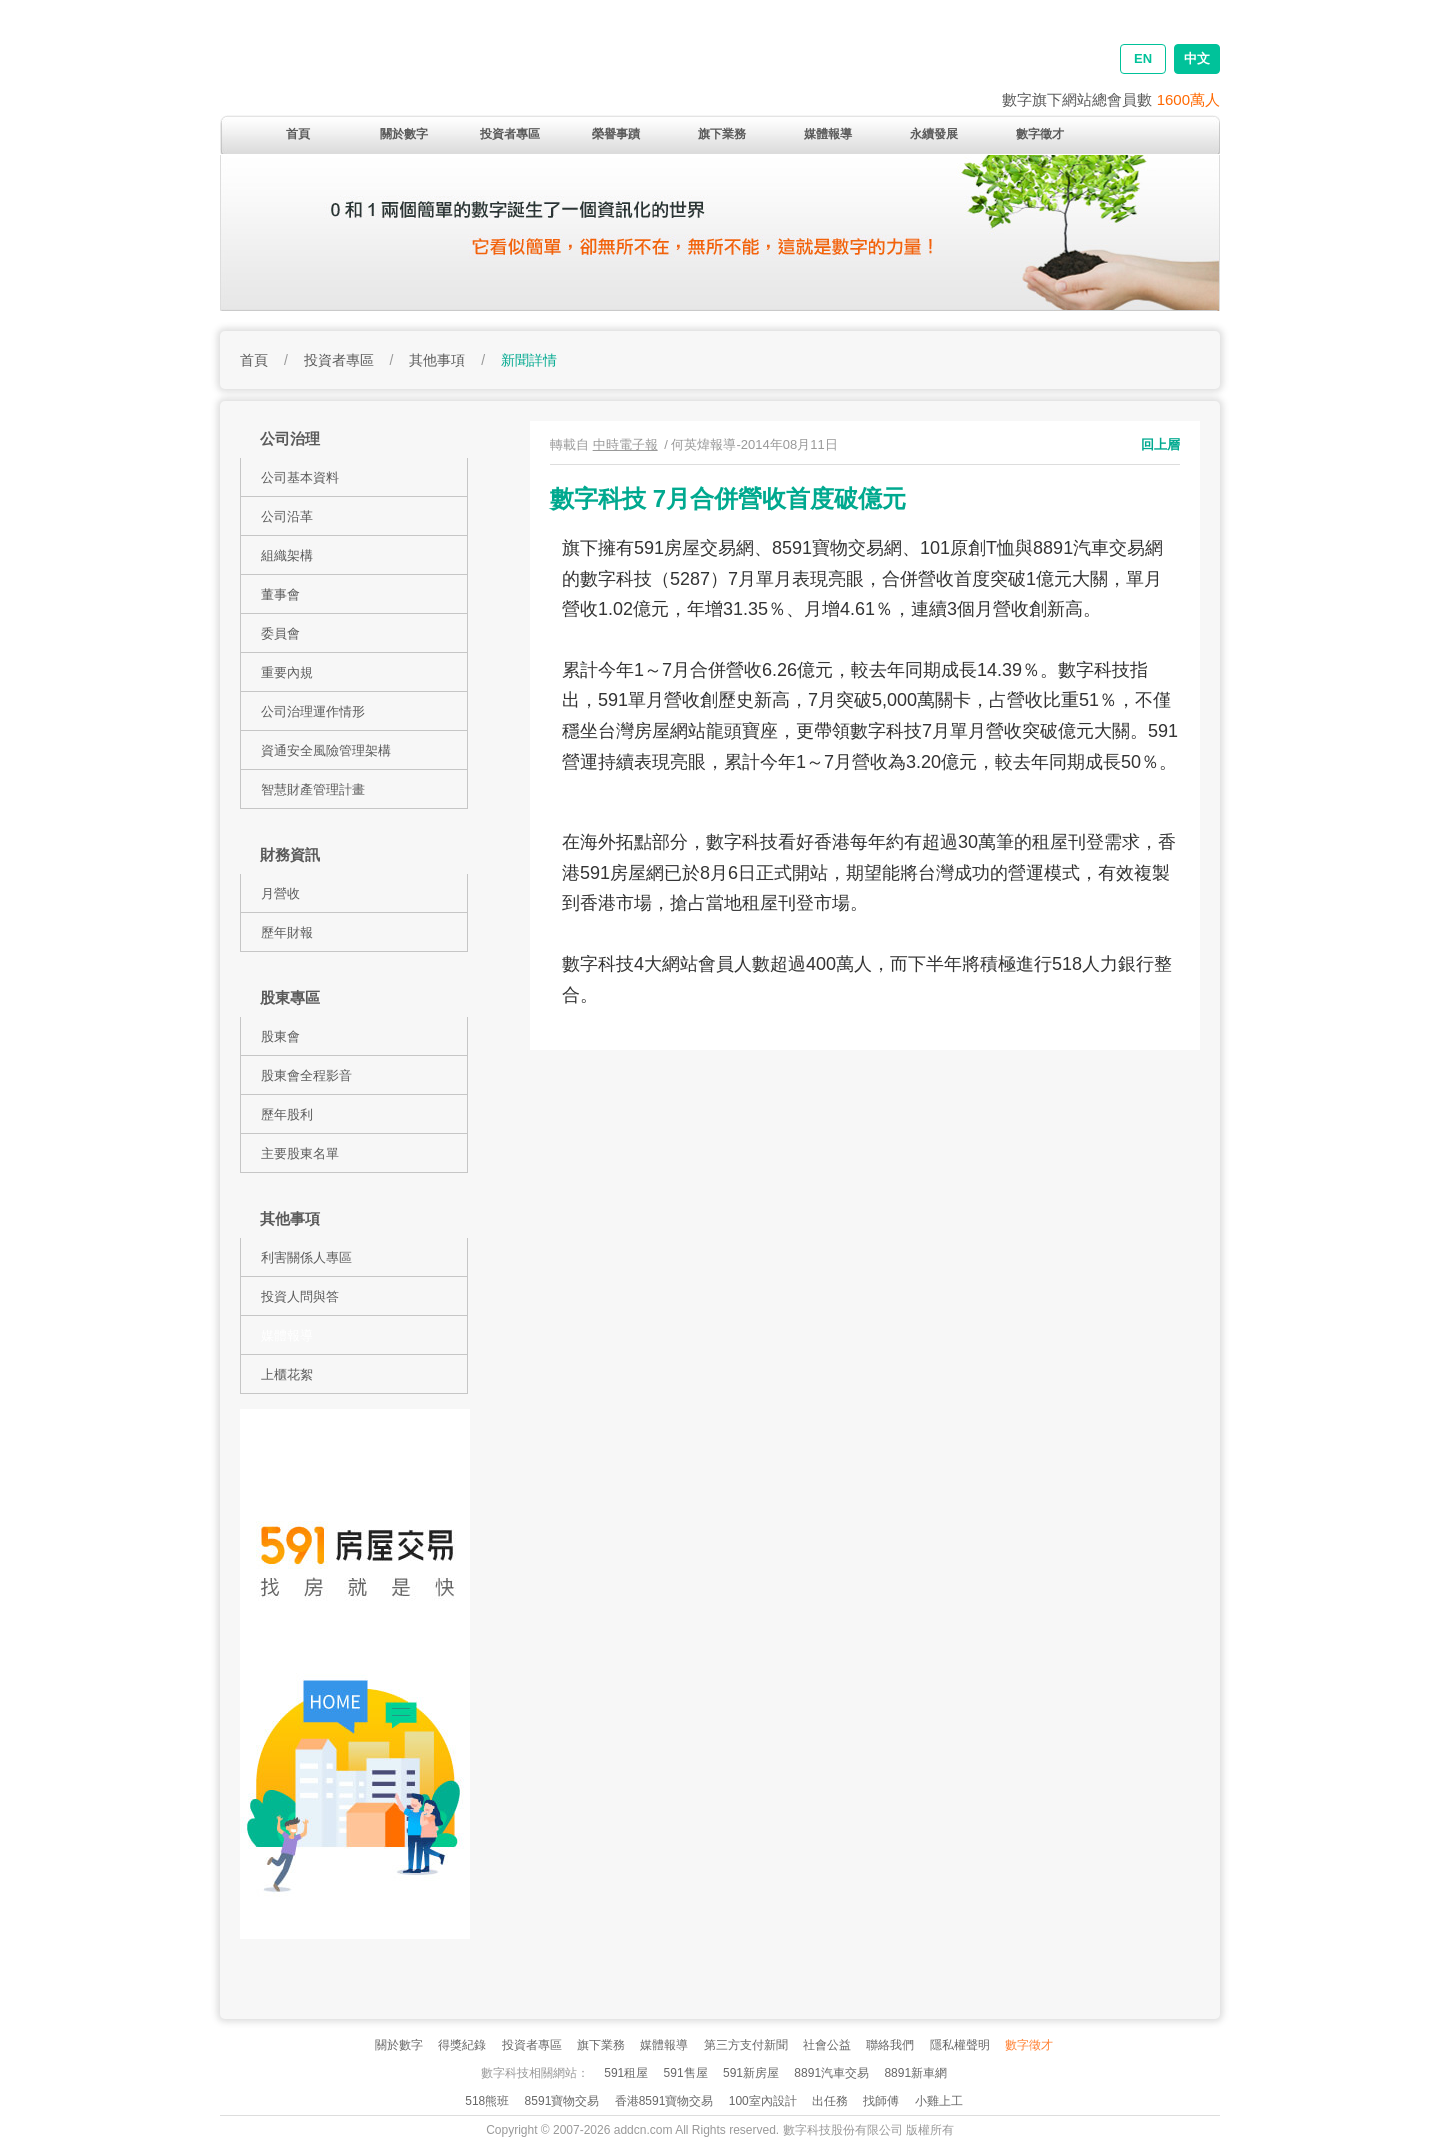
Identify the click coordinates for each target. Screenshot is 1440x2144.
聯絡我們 (890, 2045)
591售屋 (686, 2073)
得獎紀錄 (462, 2045)
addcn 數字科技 (480, 72)
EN (1143, 58)
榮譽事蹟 (616, 134)
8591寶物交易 (562, 2101)
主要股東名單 (300, 1153)
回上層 (1160, 444)
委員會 (280, 633)
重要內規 (287, 672)
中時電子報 (625, 444)
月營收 (280, 893)
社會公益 (827, 2045)
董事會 (280, 594)
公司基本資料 (300, 477)
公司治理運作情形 (313, 711)
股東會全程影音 (306, 1075)
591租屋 (626, 2073)
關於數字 (404, 134)
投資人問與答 (300, 1296)
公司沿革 (287, 516)
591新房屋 (751, 2073)
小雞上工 (939, 2101)
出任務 (830, 2101)
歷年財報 (287, 932)
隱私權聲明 (960, 2045)
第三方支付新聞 (746, 2045)
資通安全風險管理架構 (326, 750)
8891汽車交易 (831, 2073)
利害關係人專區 (306, 1257)
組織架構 (287, 555)
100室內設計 (763, 2101)
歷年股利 (287, 1114)
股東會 (280, 1036)
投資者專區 (510, 134)
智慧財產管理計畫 (313, 789)
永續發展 (934, 134)
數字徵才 (1040, 134)
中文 (1197, 58)
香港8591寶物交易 (664, 2101)
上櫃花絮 (287, 1374)
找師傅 (881, 2101)
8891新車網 (915, 2073)
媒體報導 (828, 134)
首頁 (298, 134)
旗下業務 (722, 134)
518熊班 (487, 2101)
